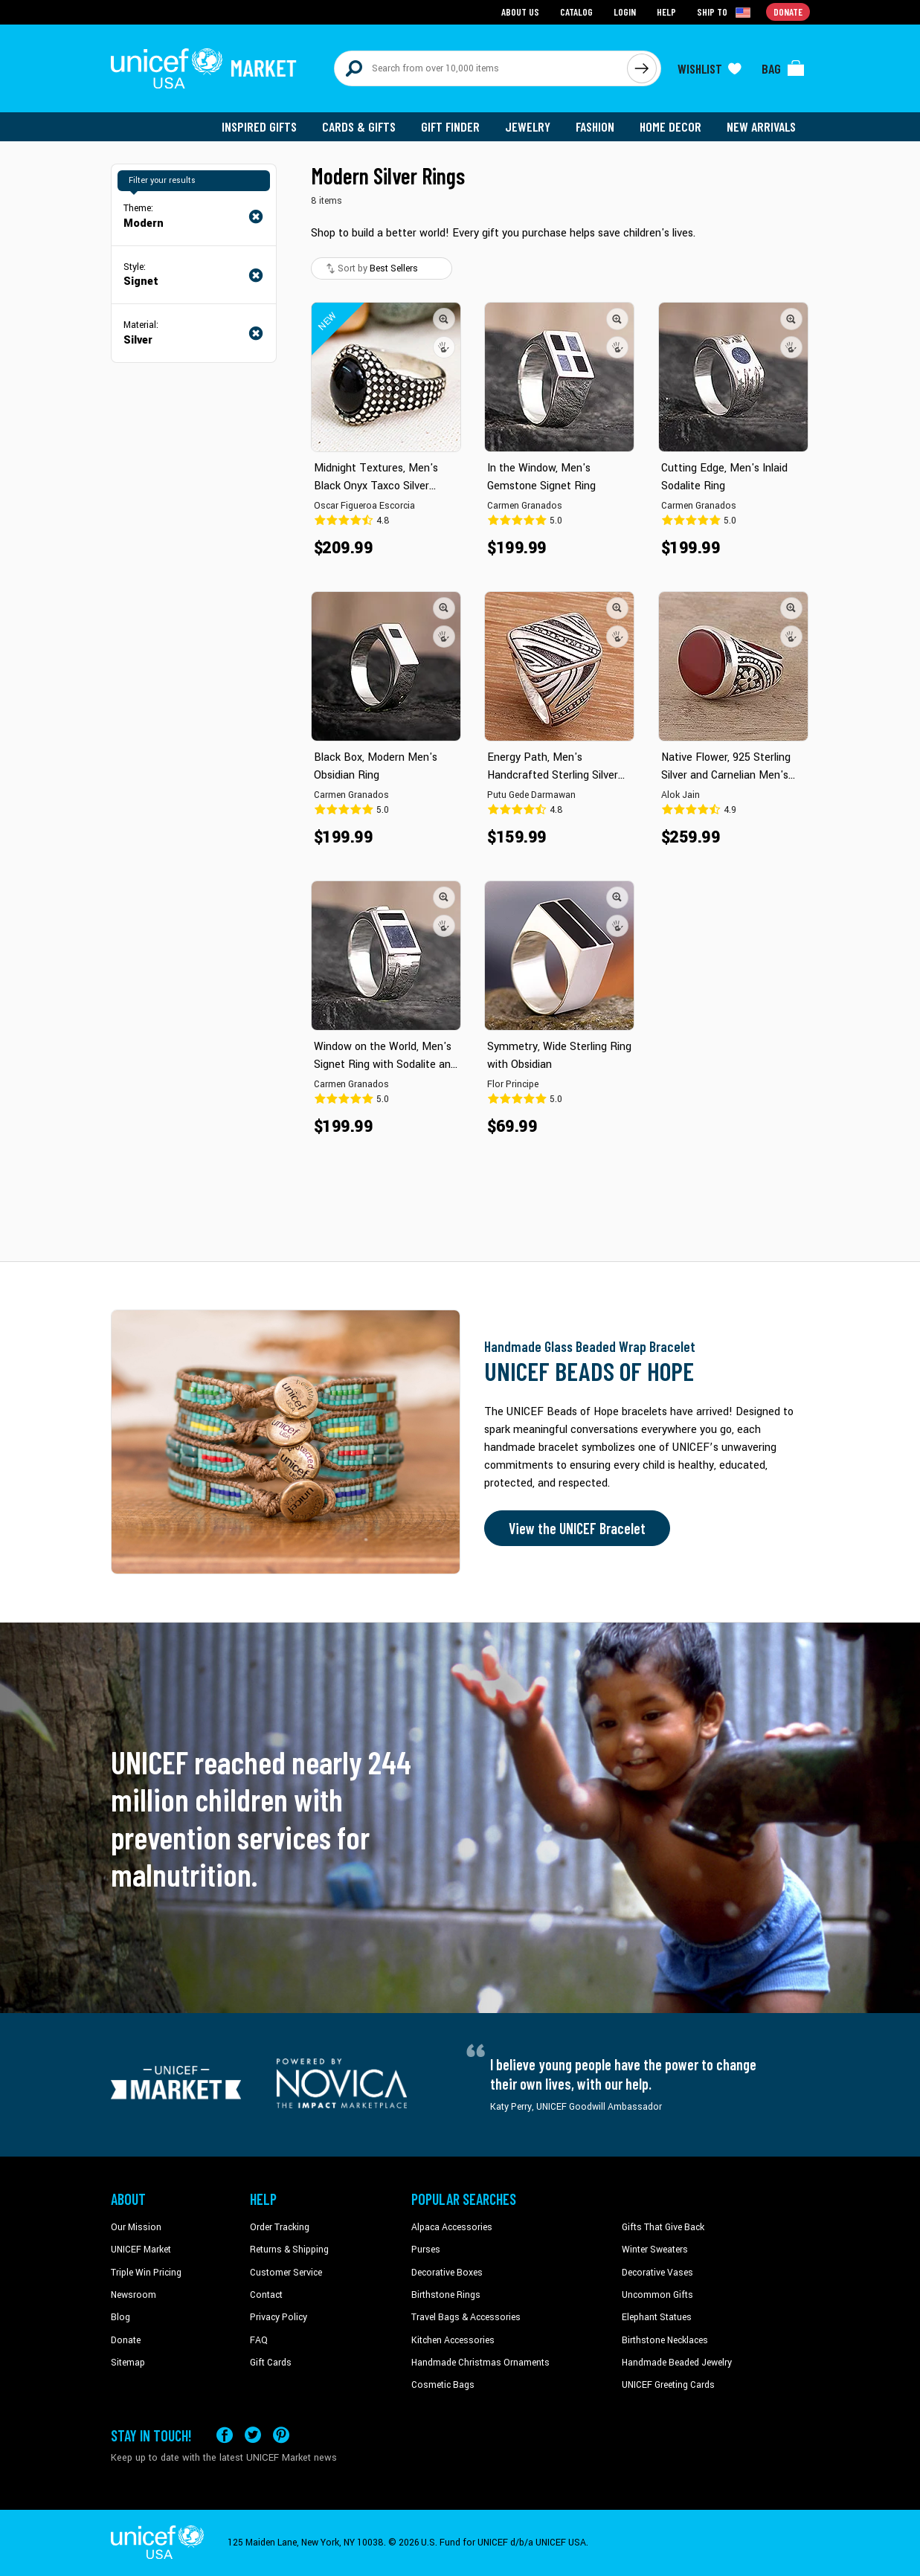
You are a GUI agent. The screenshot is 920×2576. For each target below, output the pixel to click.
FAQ (259, 2340)
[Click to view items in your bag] (783, 68)
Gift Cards (271, 2362)
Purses (425, 2249)
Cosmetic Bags (443, 2385)
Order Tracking (279, 2227)
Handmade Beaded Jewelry (677, 2362)
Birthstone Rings (445, 2295)
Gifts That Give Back (663, 2227)
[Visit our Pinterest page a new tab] (281, 2435)
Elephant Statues (657, 2317)
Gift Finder (450, 126)
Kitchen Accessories (453, 2340)
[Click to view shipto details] (724, 12)
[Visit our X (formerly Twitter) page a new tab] (253, 2435)
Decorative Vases (657, 2272)
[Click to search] (642, 68)
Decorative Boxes (447, 2272)
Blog (120, 2317)
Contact (266, 2295)
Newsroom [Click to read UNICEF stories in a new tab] (133, 2295)
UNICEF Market (141, 2249)
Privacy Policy (278, 2317)
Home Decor (670, 126)
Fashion (595, 126)
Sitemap (128, 2362)
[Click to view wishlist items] (709, 68)
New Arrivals (761, 126)
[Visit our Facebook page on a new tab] (225, 2435)
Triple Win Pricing (146, 2272)
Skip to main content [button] (460, 0)
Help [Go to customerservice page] (666, 11)
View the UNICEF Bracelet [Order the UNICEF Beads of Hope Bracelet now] (577, 1528)
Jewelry (527, 126)
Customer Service (286, 2272)
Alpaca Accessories (451, 2227)
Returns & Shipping (289, 2249)
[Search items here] (481, 68)
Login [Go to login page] (625, 11)
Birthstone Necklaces (665, 2340)
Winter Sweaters (655, 2249)
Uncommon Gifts (657, 2295)
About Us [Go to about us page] (520, 11)
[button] (444, 319)
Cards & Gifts (359, 126)
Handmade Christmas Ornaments (480, 2362)
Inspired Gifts (259, 126)
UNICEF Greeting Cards (668, 2385)
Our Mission (136, 2227)
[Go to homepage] (204, 68)
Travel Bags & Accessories (466, 2317)
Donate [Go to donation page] (787, 11)
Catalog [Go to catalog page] (576, 11)
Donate (126, 2340)
